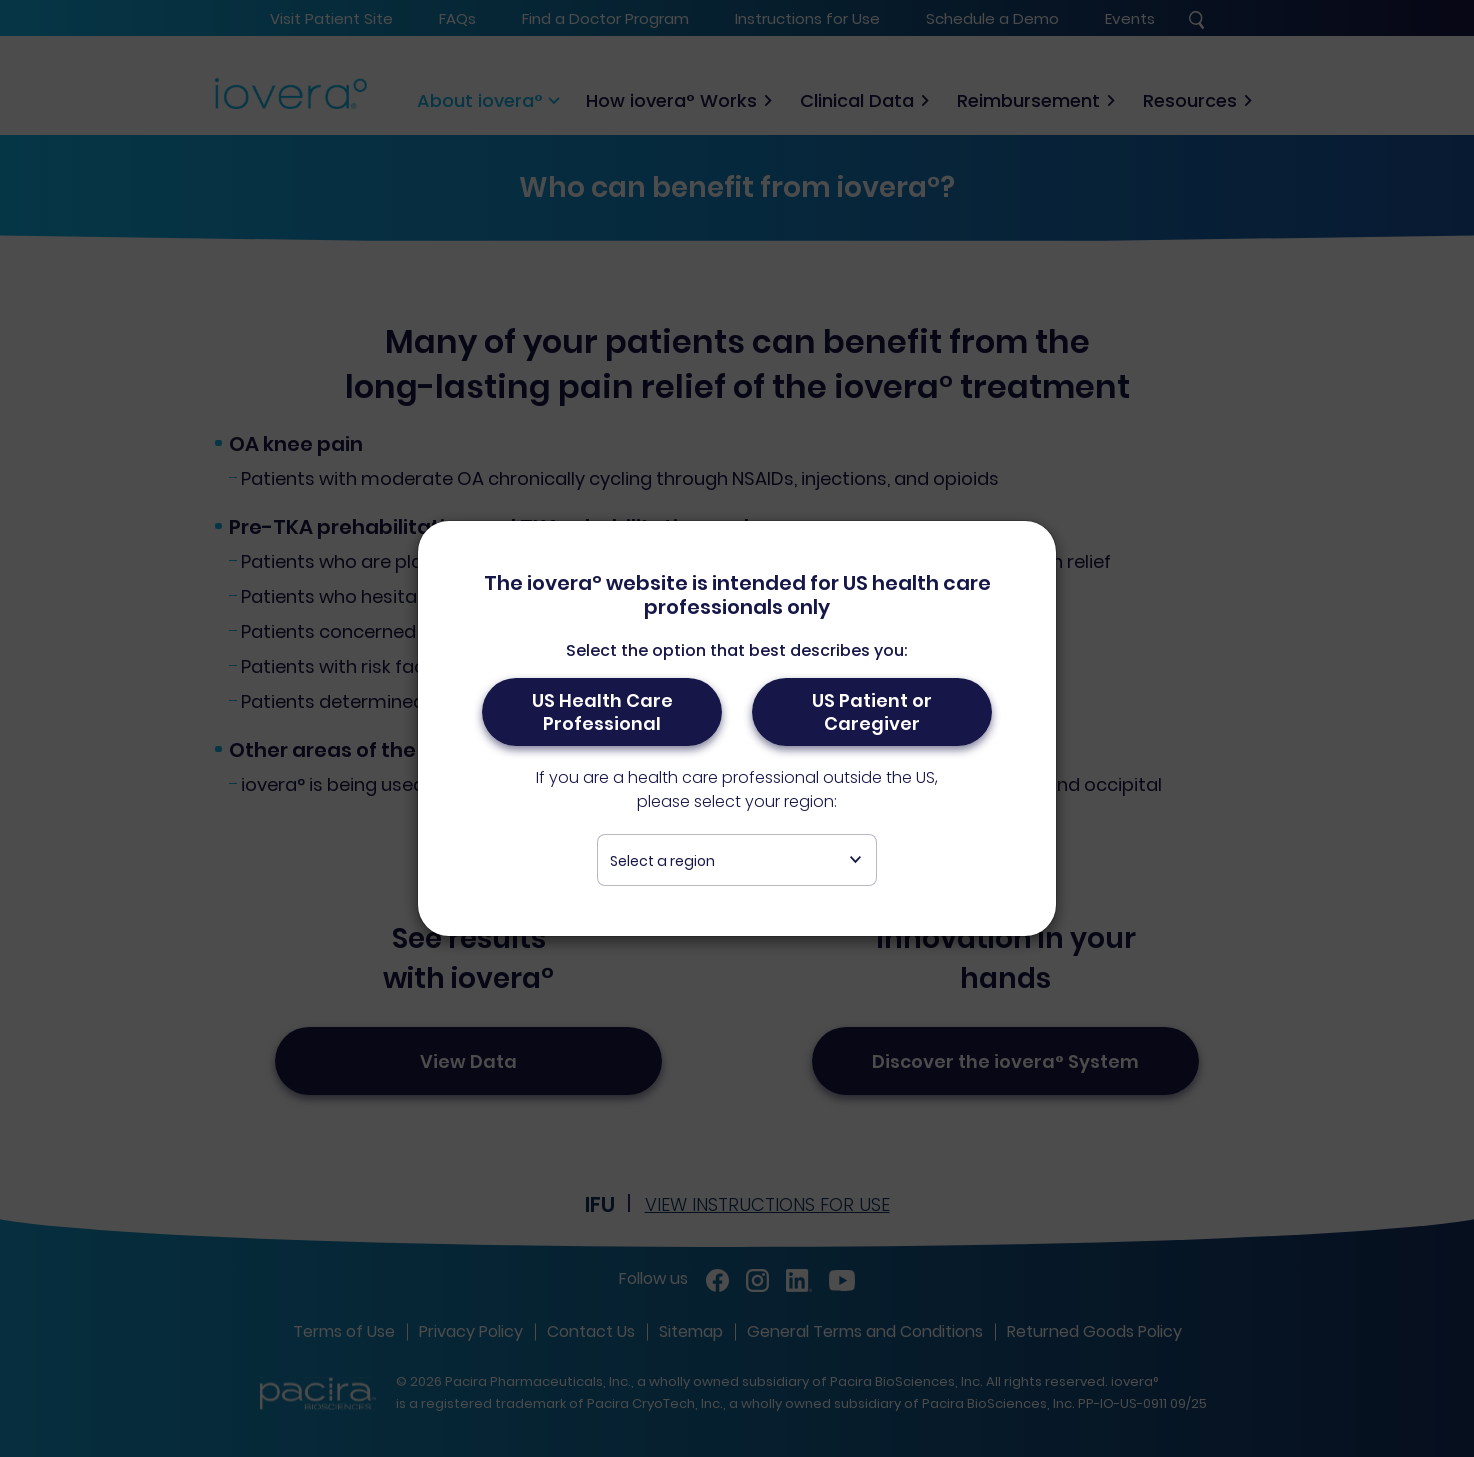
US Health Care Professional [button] (602, 712)
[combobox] (737, 860)
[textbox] (737, 861)
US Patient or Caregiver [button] (872, 712)
